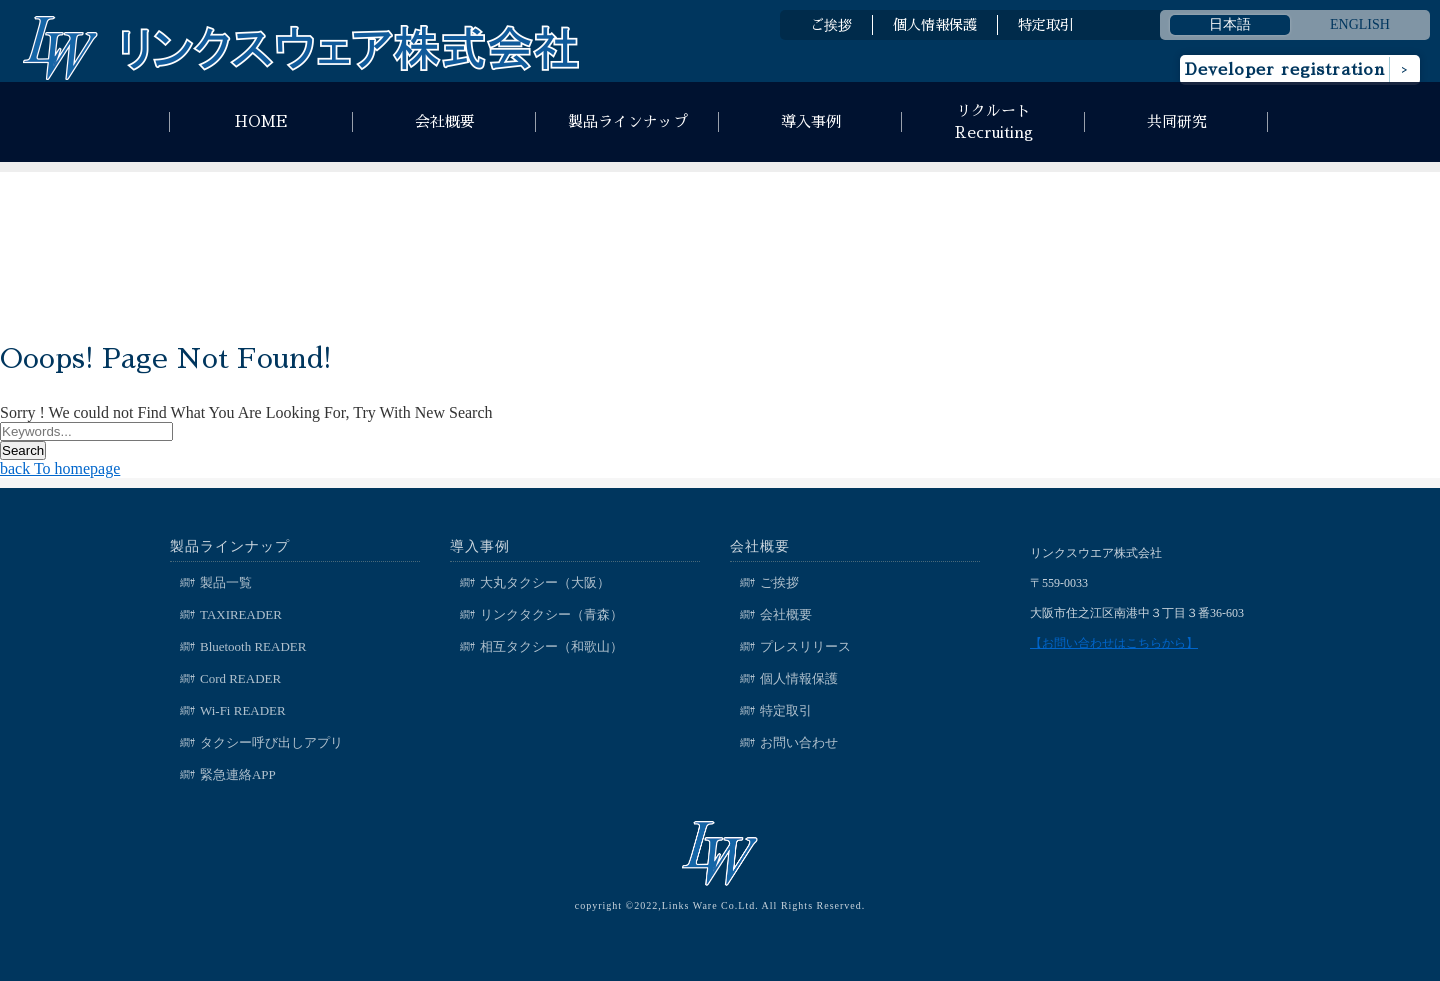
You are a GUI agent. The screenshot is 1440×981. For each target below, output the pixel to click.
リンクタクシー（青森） (551, 614)
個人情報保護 (935, 25)
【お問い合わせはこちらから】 (1114, 643)
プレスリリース (805, 646)
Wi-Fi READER (243, 710)
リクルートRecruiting (994, 121)
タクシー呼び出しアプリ (271, 742)
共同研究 (1177, 121)
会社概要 (445, 121)
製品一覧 (226, 582)
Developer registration (1285, 70)
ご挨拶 (831, 25)
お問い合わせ (799, 742)
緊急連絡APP (238, 774)
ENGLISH (1360, 24)
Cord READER (240, 678)
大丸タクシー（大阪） (545, 582)
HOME (261, 121)
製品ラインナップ (628, 121)
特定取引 (1046, 25)
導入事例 (811, 121)
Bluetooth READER (253, 646)
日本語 (1230, 24)
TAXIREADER (241, 614)
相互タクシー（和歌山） (551, 646)
